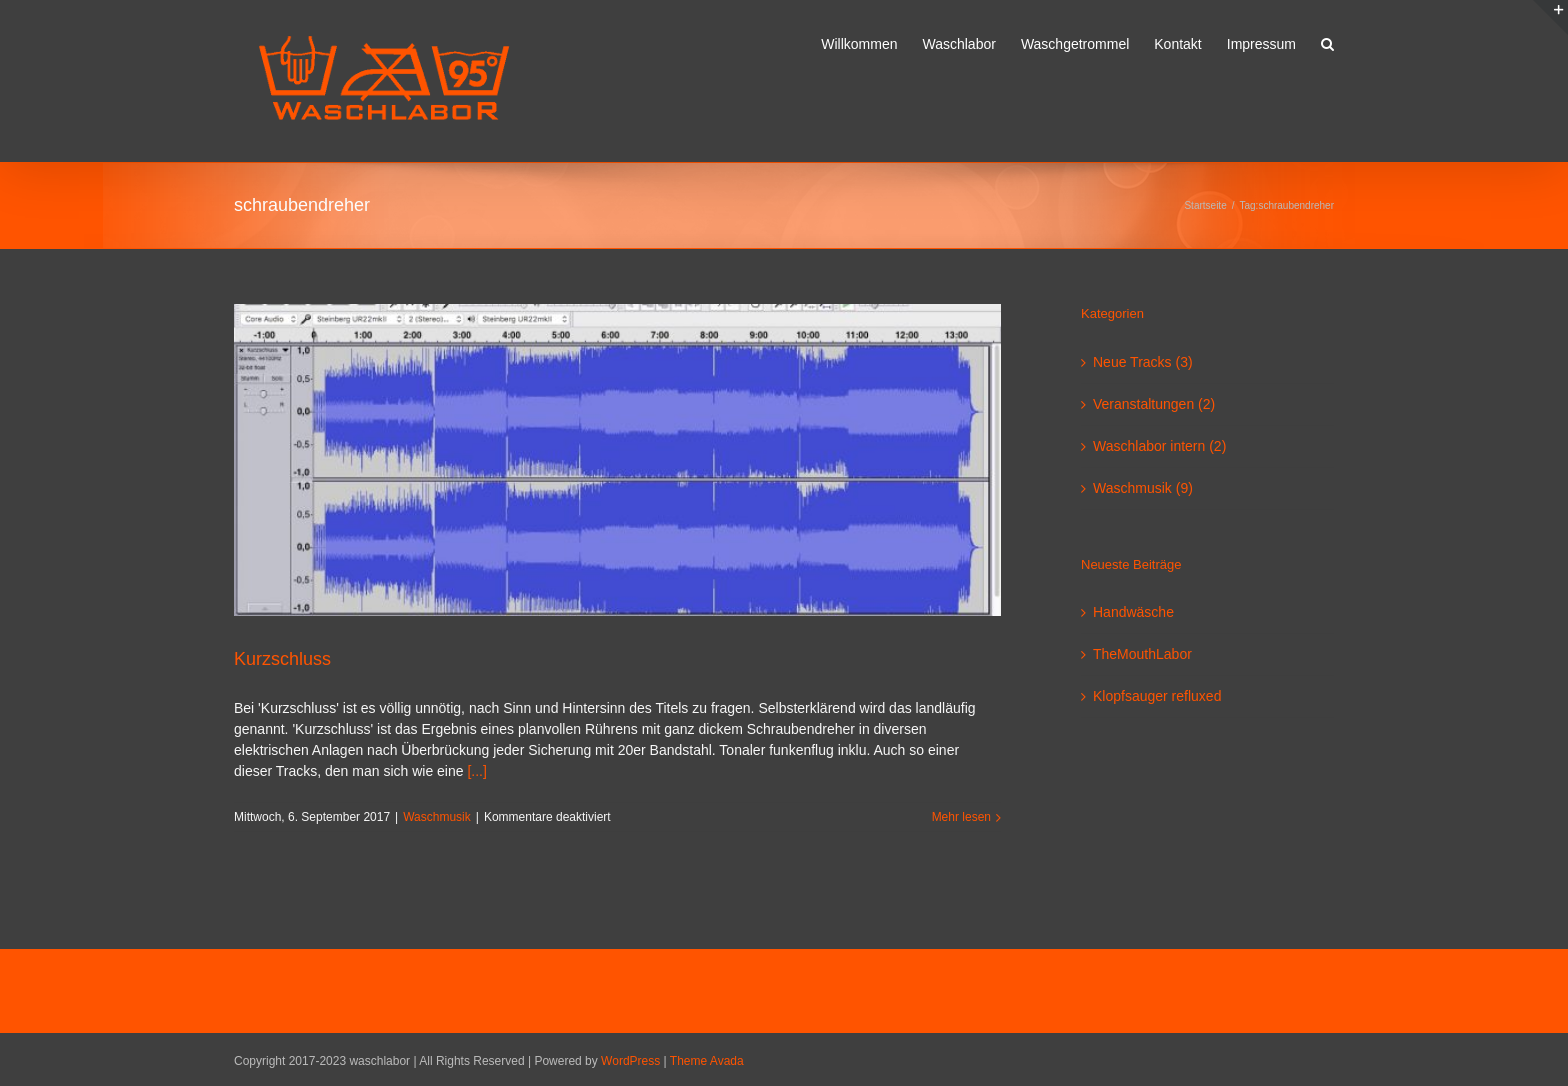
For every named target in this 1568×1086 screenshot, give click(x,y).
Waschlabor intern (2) (1159, 446)
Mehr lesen (961, 817)
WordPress (630, 1061)
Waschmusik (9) (1143, 488)
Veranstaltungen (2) (1154, 404)
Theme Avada (707, 1061)
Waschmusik (437, 817)
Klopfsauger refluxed (1157, 696)
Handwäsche (1133, 612)
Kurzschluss (282, 659)
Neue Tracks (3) (1143, 362)
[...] (476, 771)
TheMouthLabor (1142, 654)
